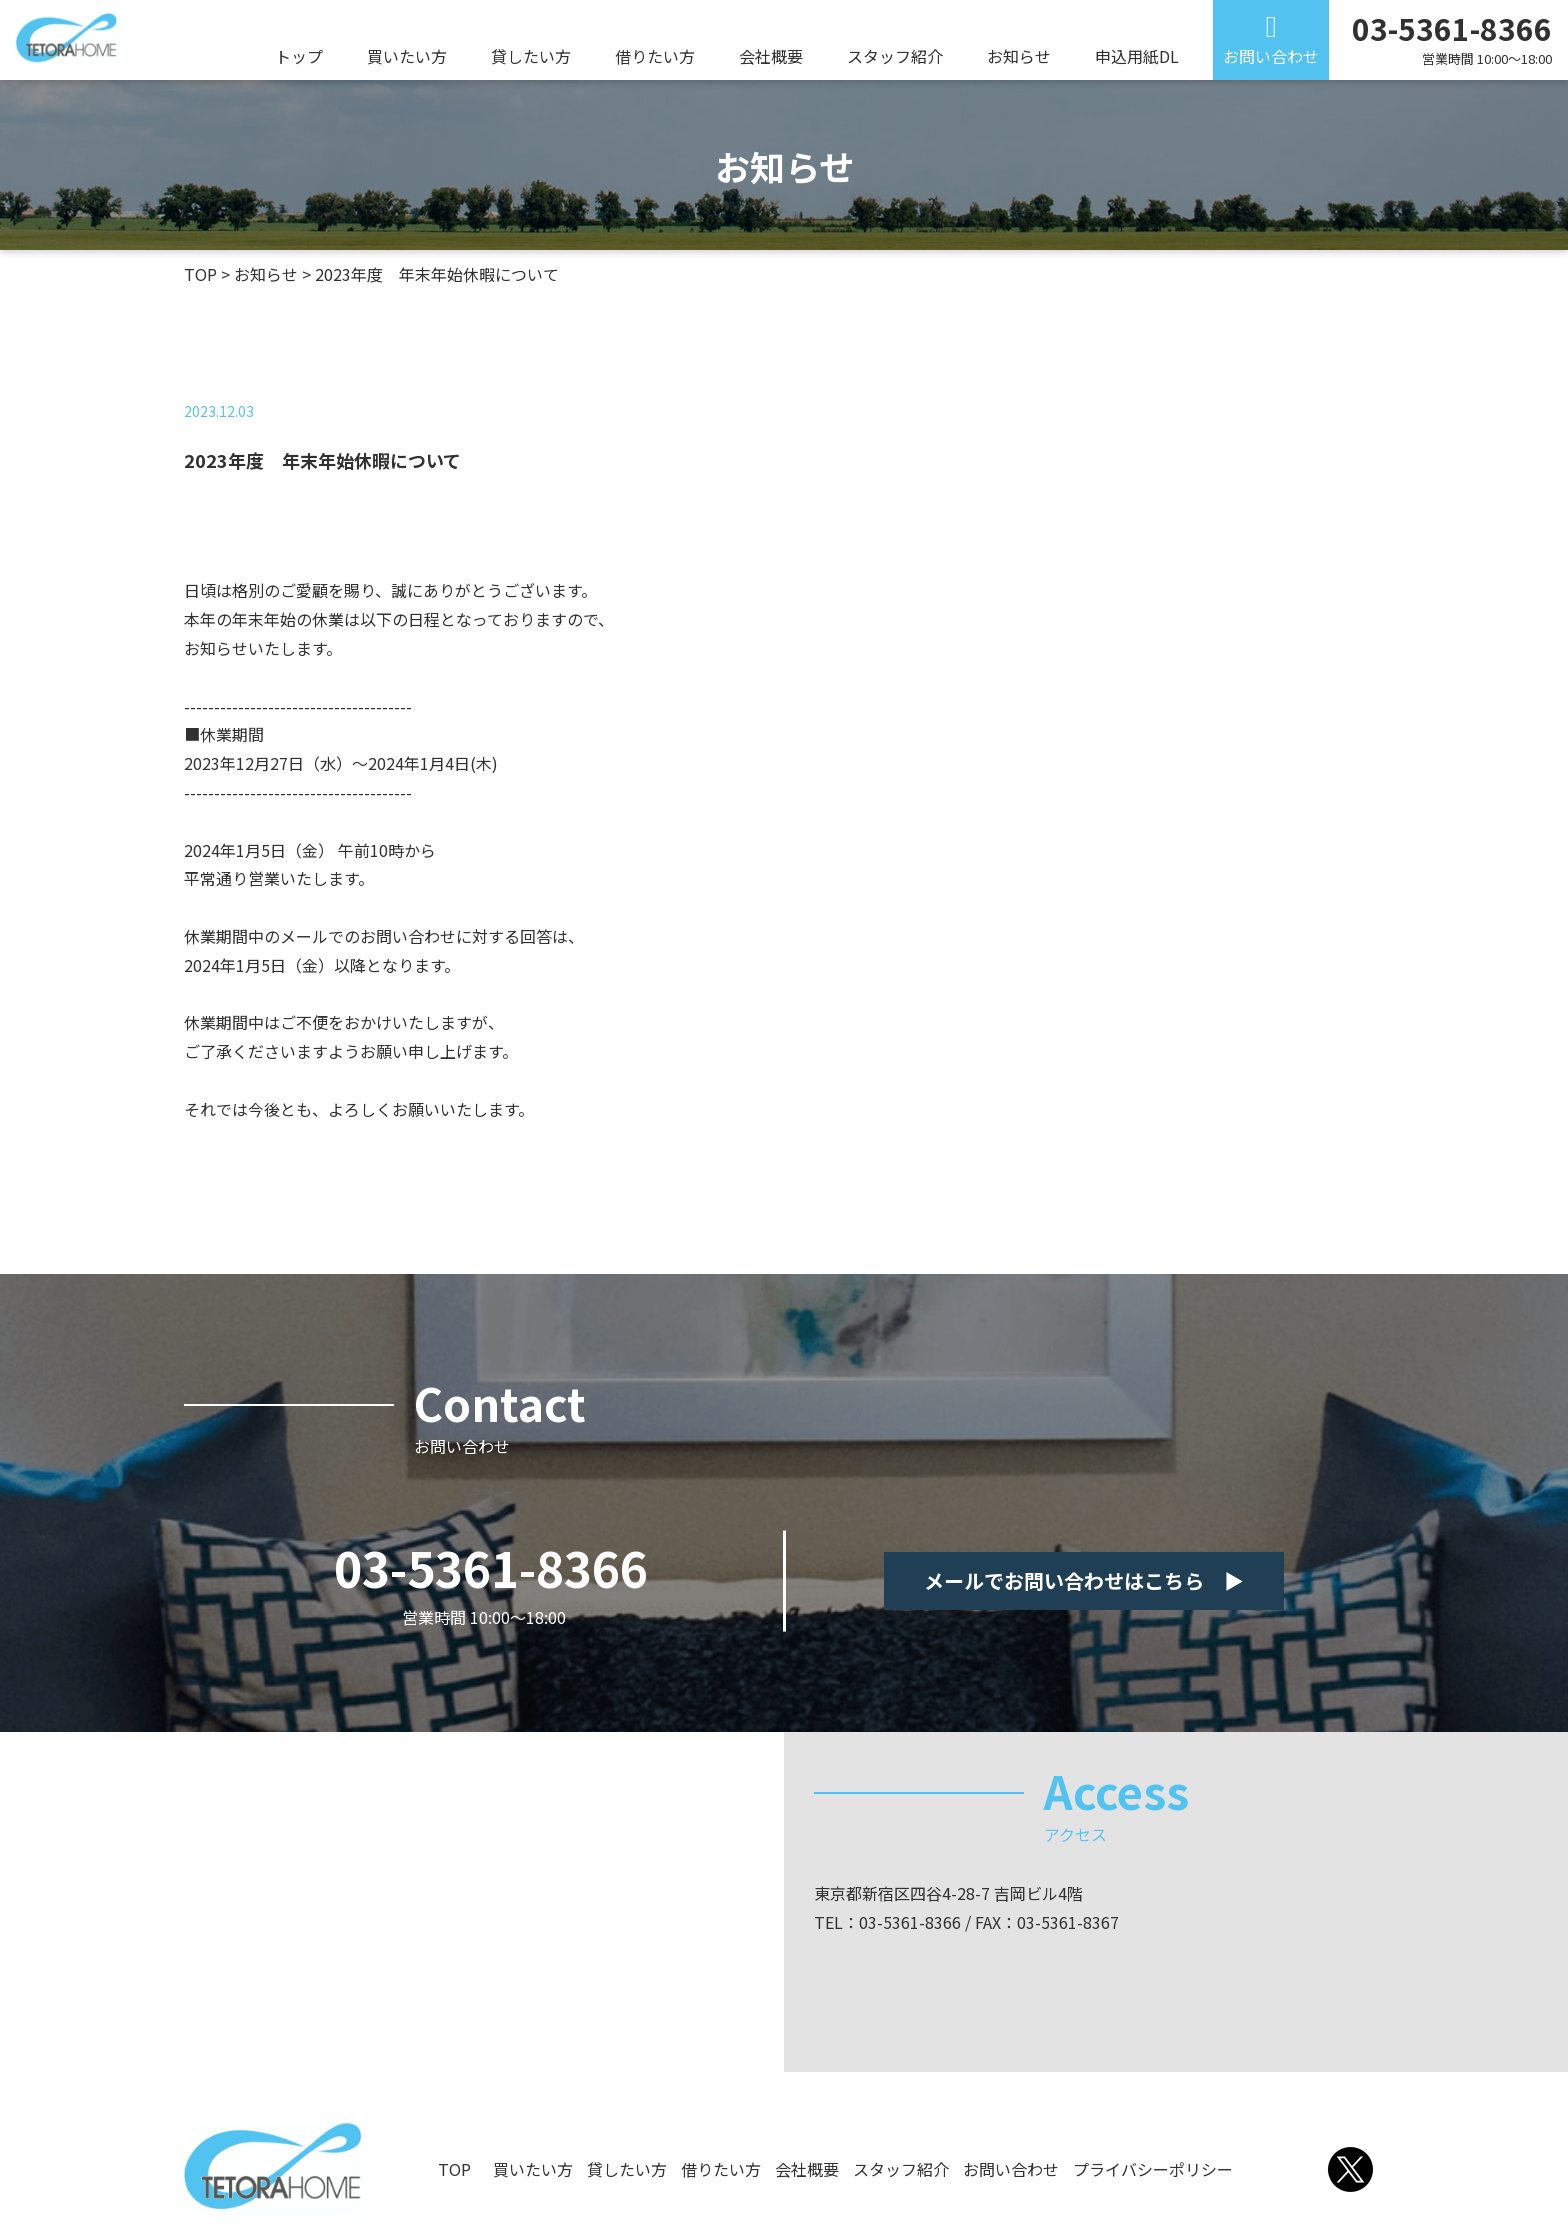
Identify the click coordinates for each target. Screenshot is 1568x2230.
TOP (454, 2169)
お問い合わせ (1271, 56)
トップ (299, 56)
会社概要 (771, 56)
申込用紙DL (1137, 56)
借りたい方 (655, 56)
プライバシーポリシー (1153, 2169)
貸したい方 (531, 56)
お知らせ (1019, 56)
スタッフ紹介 (895, 56)
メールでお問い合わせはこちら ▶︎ (1084, 1580)
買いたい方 (407, 56)
